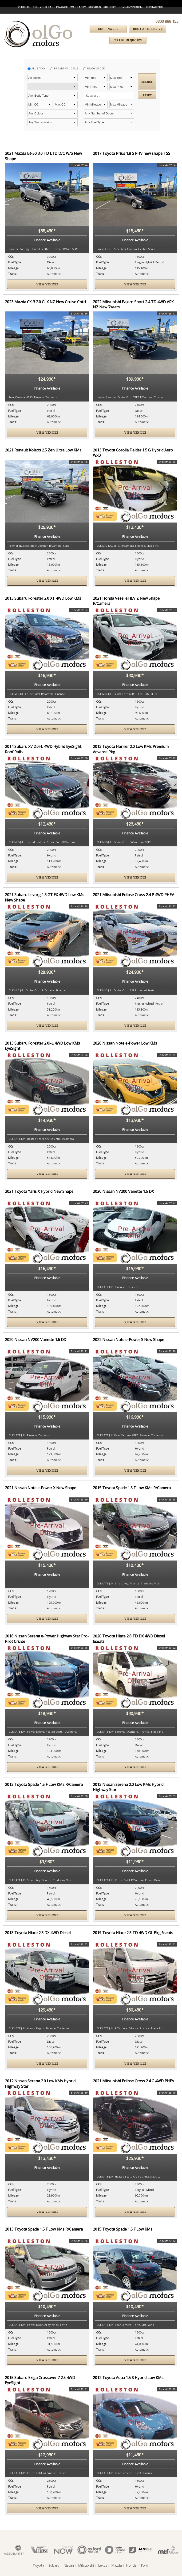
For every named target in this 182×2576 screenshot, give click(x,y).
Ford (144, 2565)
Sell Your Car (43, 7)
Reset (147, 95)
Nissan (68, 2565)
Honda (131, 2565)
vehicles (24, 7)
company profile (131, 7)
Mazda (116, 2565)
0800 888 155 (166, 21)
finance (61, 7)
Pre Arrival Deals (66, 68)
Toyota (38, 2565)
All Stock (38, 68)
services (94, 7)
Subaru (53, 2565)
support (109, 7)
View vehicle (47, 284)
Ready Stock (96, 68)
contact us (154, 7)
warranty (78, 7)
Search (147, 82)
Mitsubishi (86, 2565)
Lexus (102, 2565)
